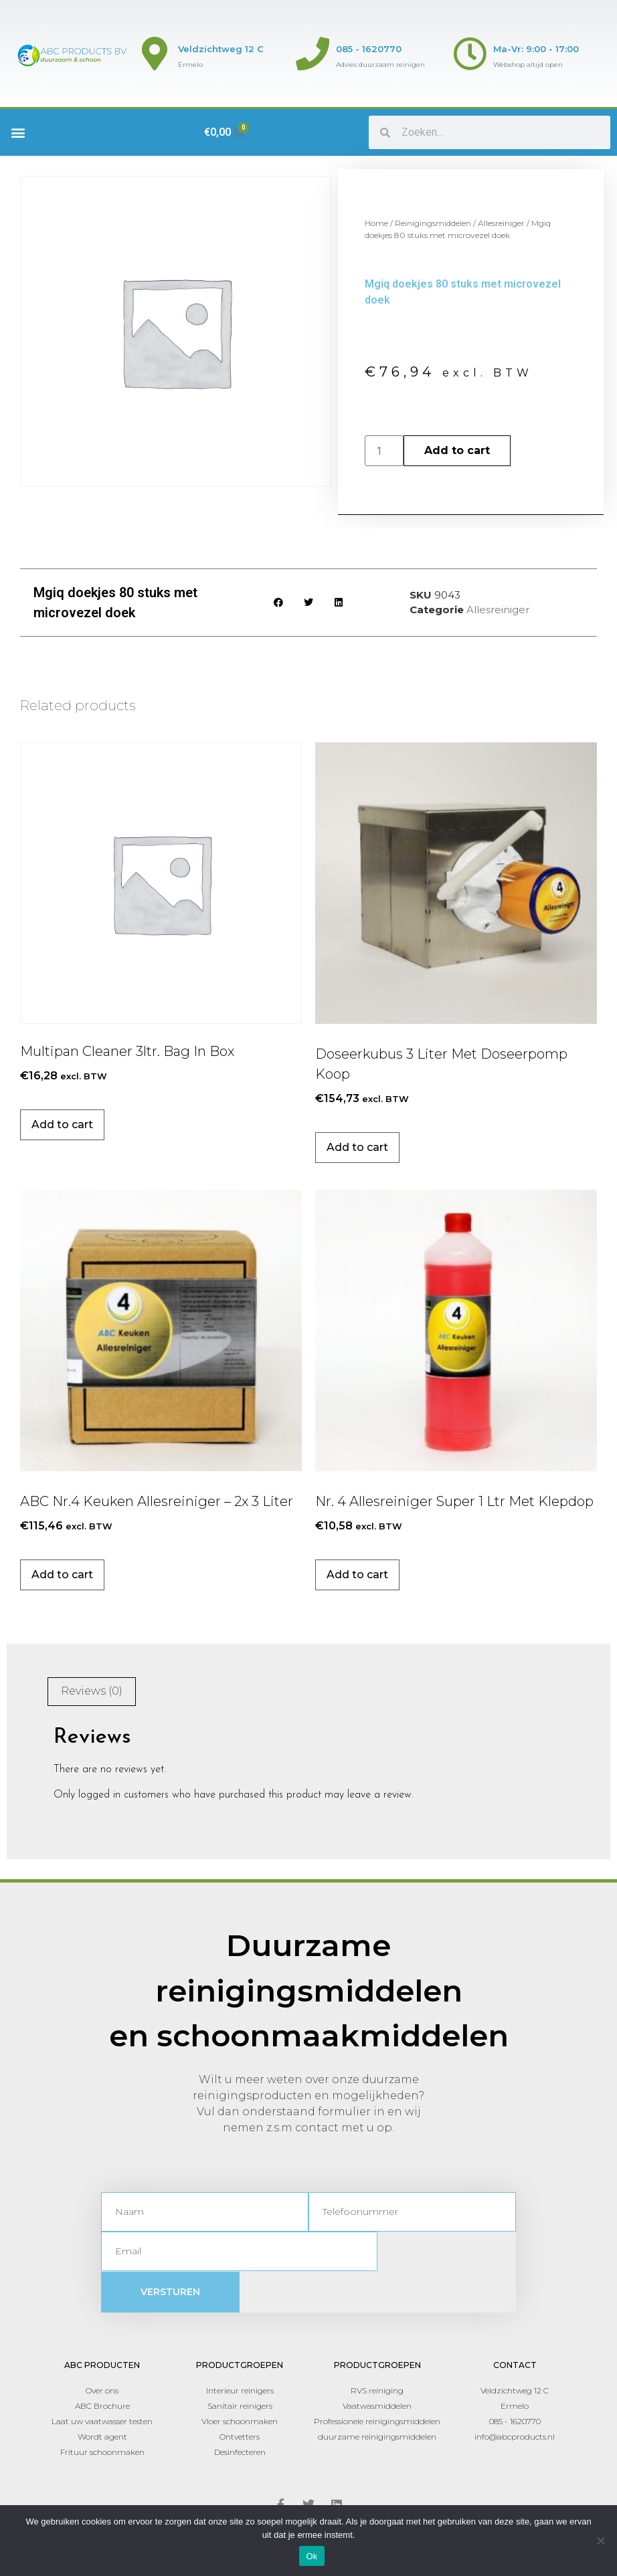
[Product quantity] (384, 450)
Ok (311, 2556)
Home (376, 223)
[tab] (92, 1692)
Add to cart (457, 450)
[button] (18, 133)
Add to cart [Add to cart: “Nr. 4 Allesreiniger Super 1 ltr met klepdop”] (357, 1574)
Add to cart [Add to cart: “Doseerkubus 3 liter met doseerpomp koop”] (357, 1147)
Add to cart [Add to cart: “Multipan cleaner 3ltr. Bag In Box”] (62, 1124)
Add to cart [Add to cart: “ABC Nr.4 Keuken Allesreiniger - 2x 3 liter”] (62, 1574)
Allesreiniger (501, 223)
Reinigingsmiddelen (433, 223)
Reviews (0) (91, 1691)
